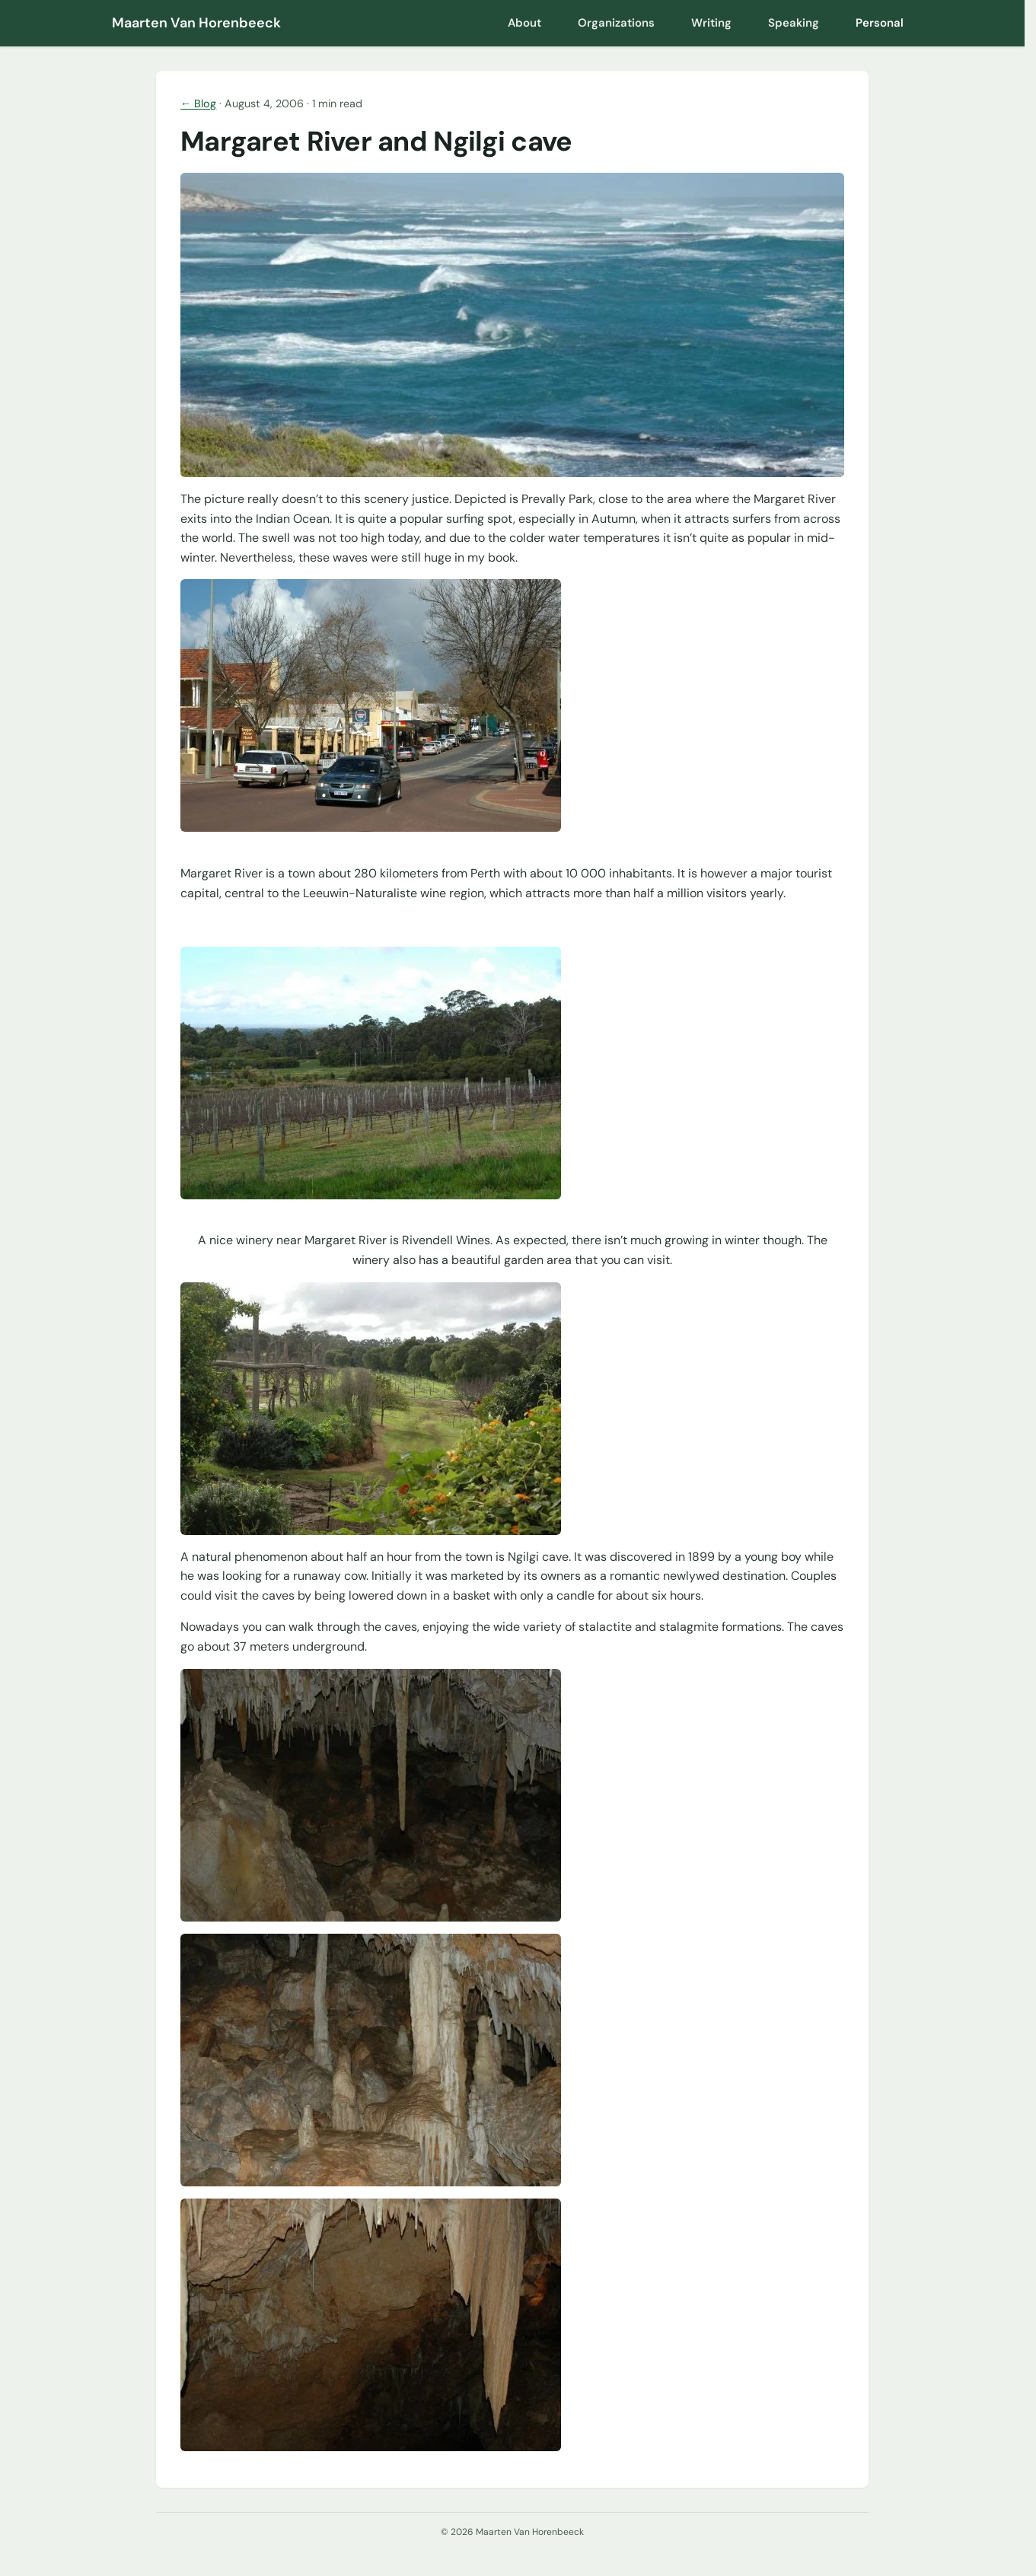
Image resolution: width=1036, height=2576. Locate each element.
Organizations (616, 22)
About (524, 22)
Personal (880, 22)
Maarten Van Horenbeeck (196, 23)
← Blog (198, 103)
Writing (711, 22)
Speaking (793, 22)
